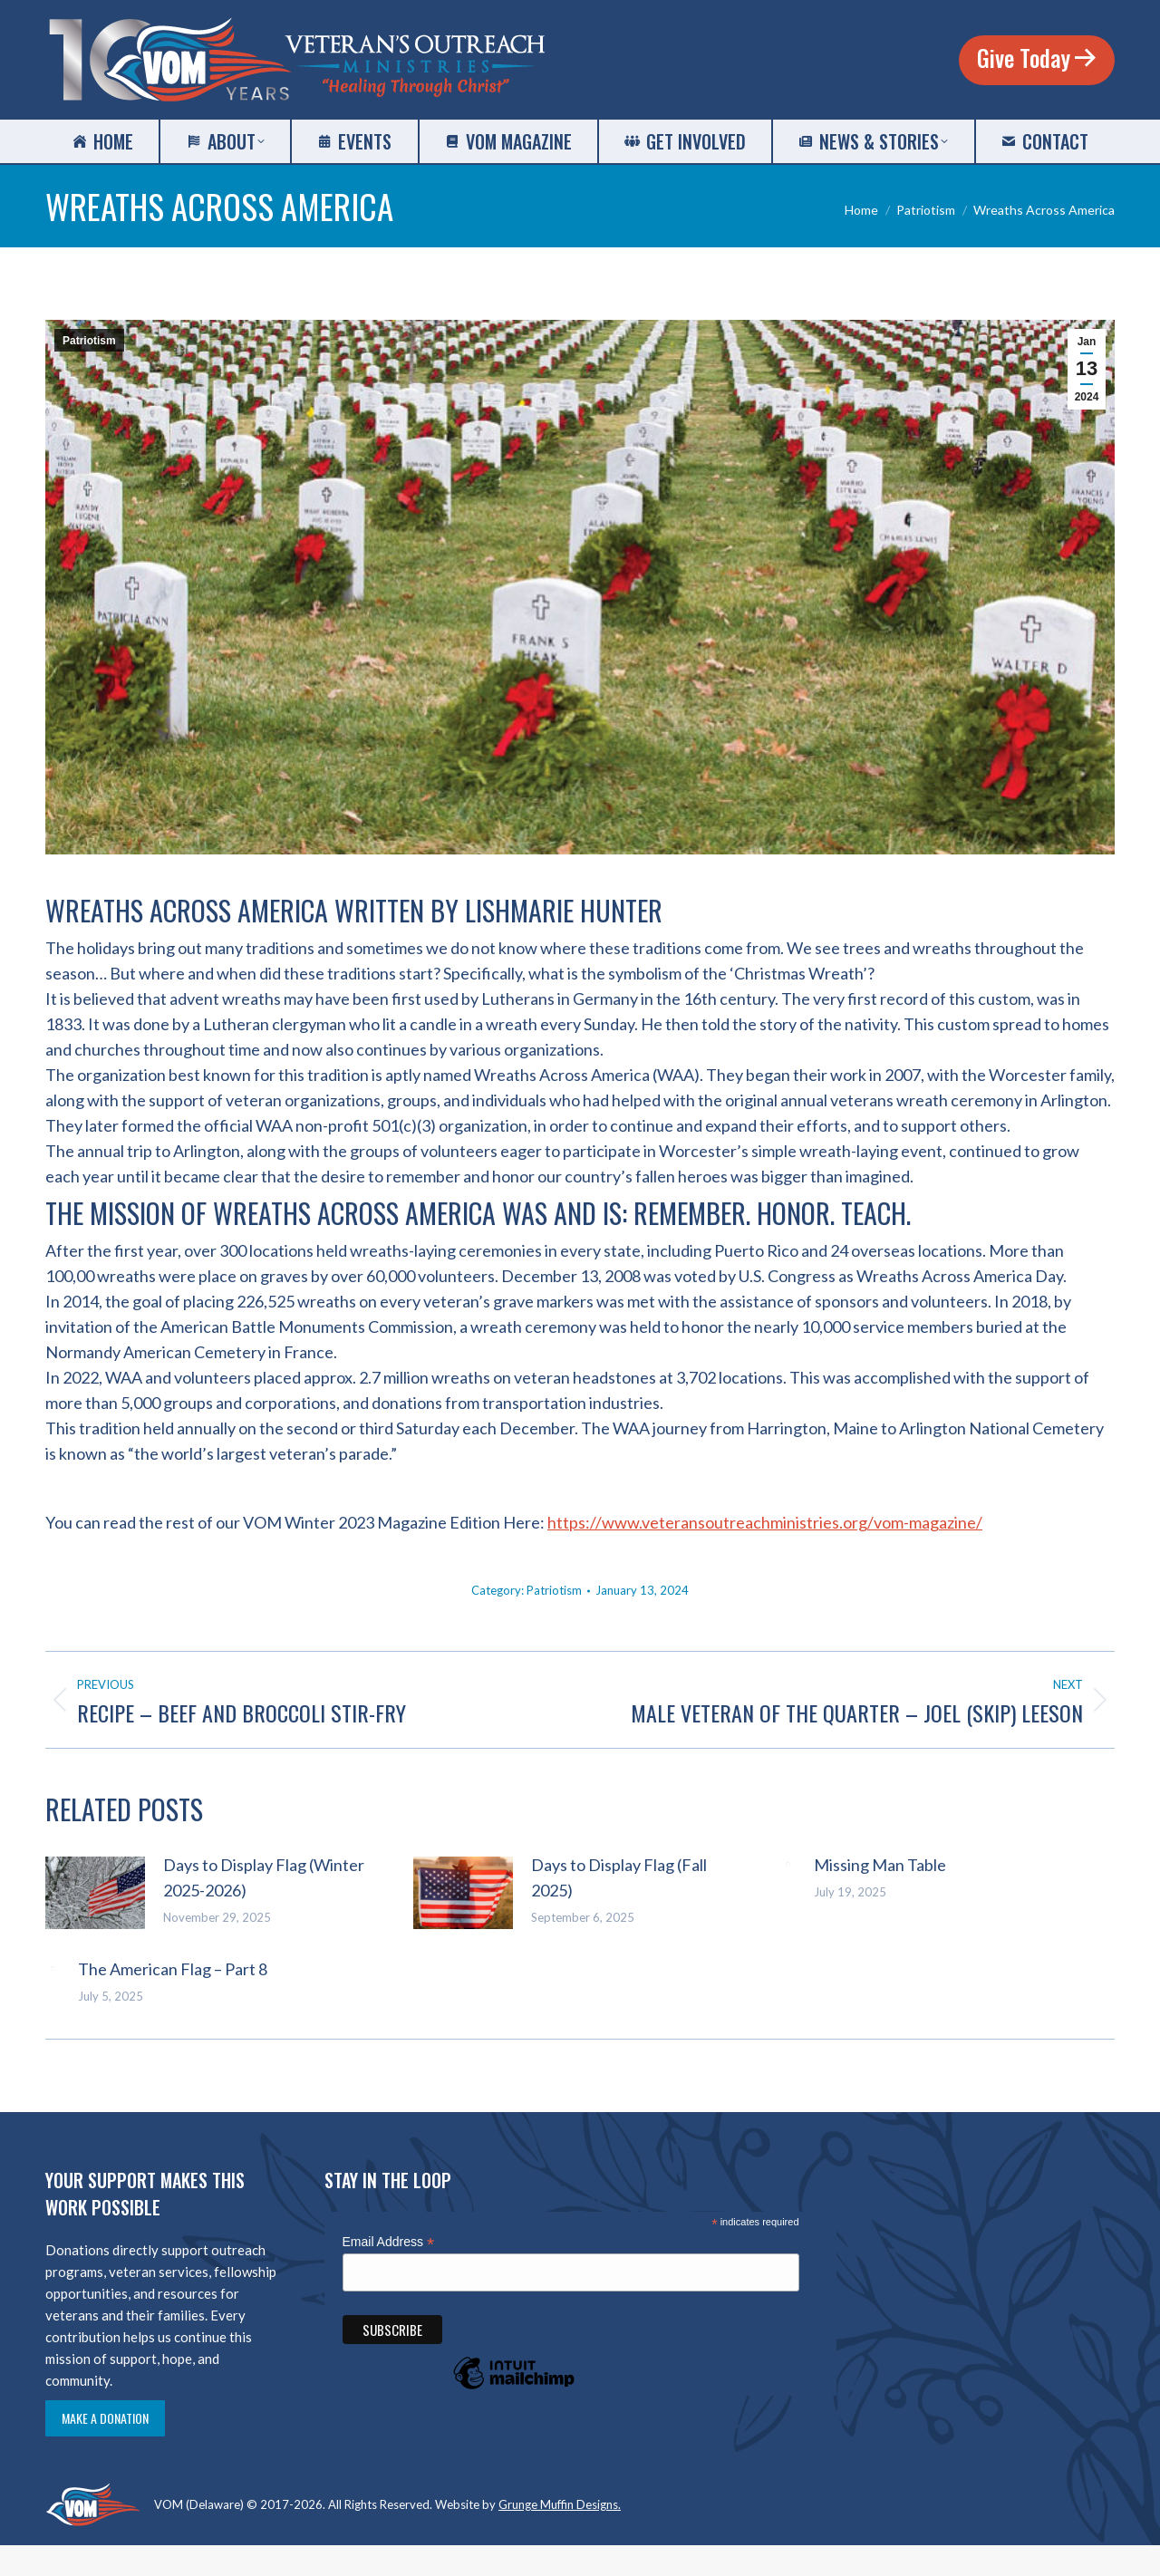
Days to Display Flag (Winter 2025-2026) (263, 1877)
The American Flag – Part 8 (172, 1969)
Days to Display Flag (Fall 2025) (619, 1877)
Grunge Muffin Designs (558, 2504)
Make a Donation (105, 2417)
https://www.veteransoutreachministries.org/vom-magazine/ (764, 1522)
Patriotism (89, 340)
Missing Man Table (880, 1865)
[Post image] (95, 1893)
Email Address (389, 2242)
